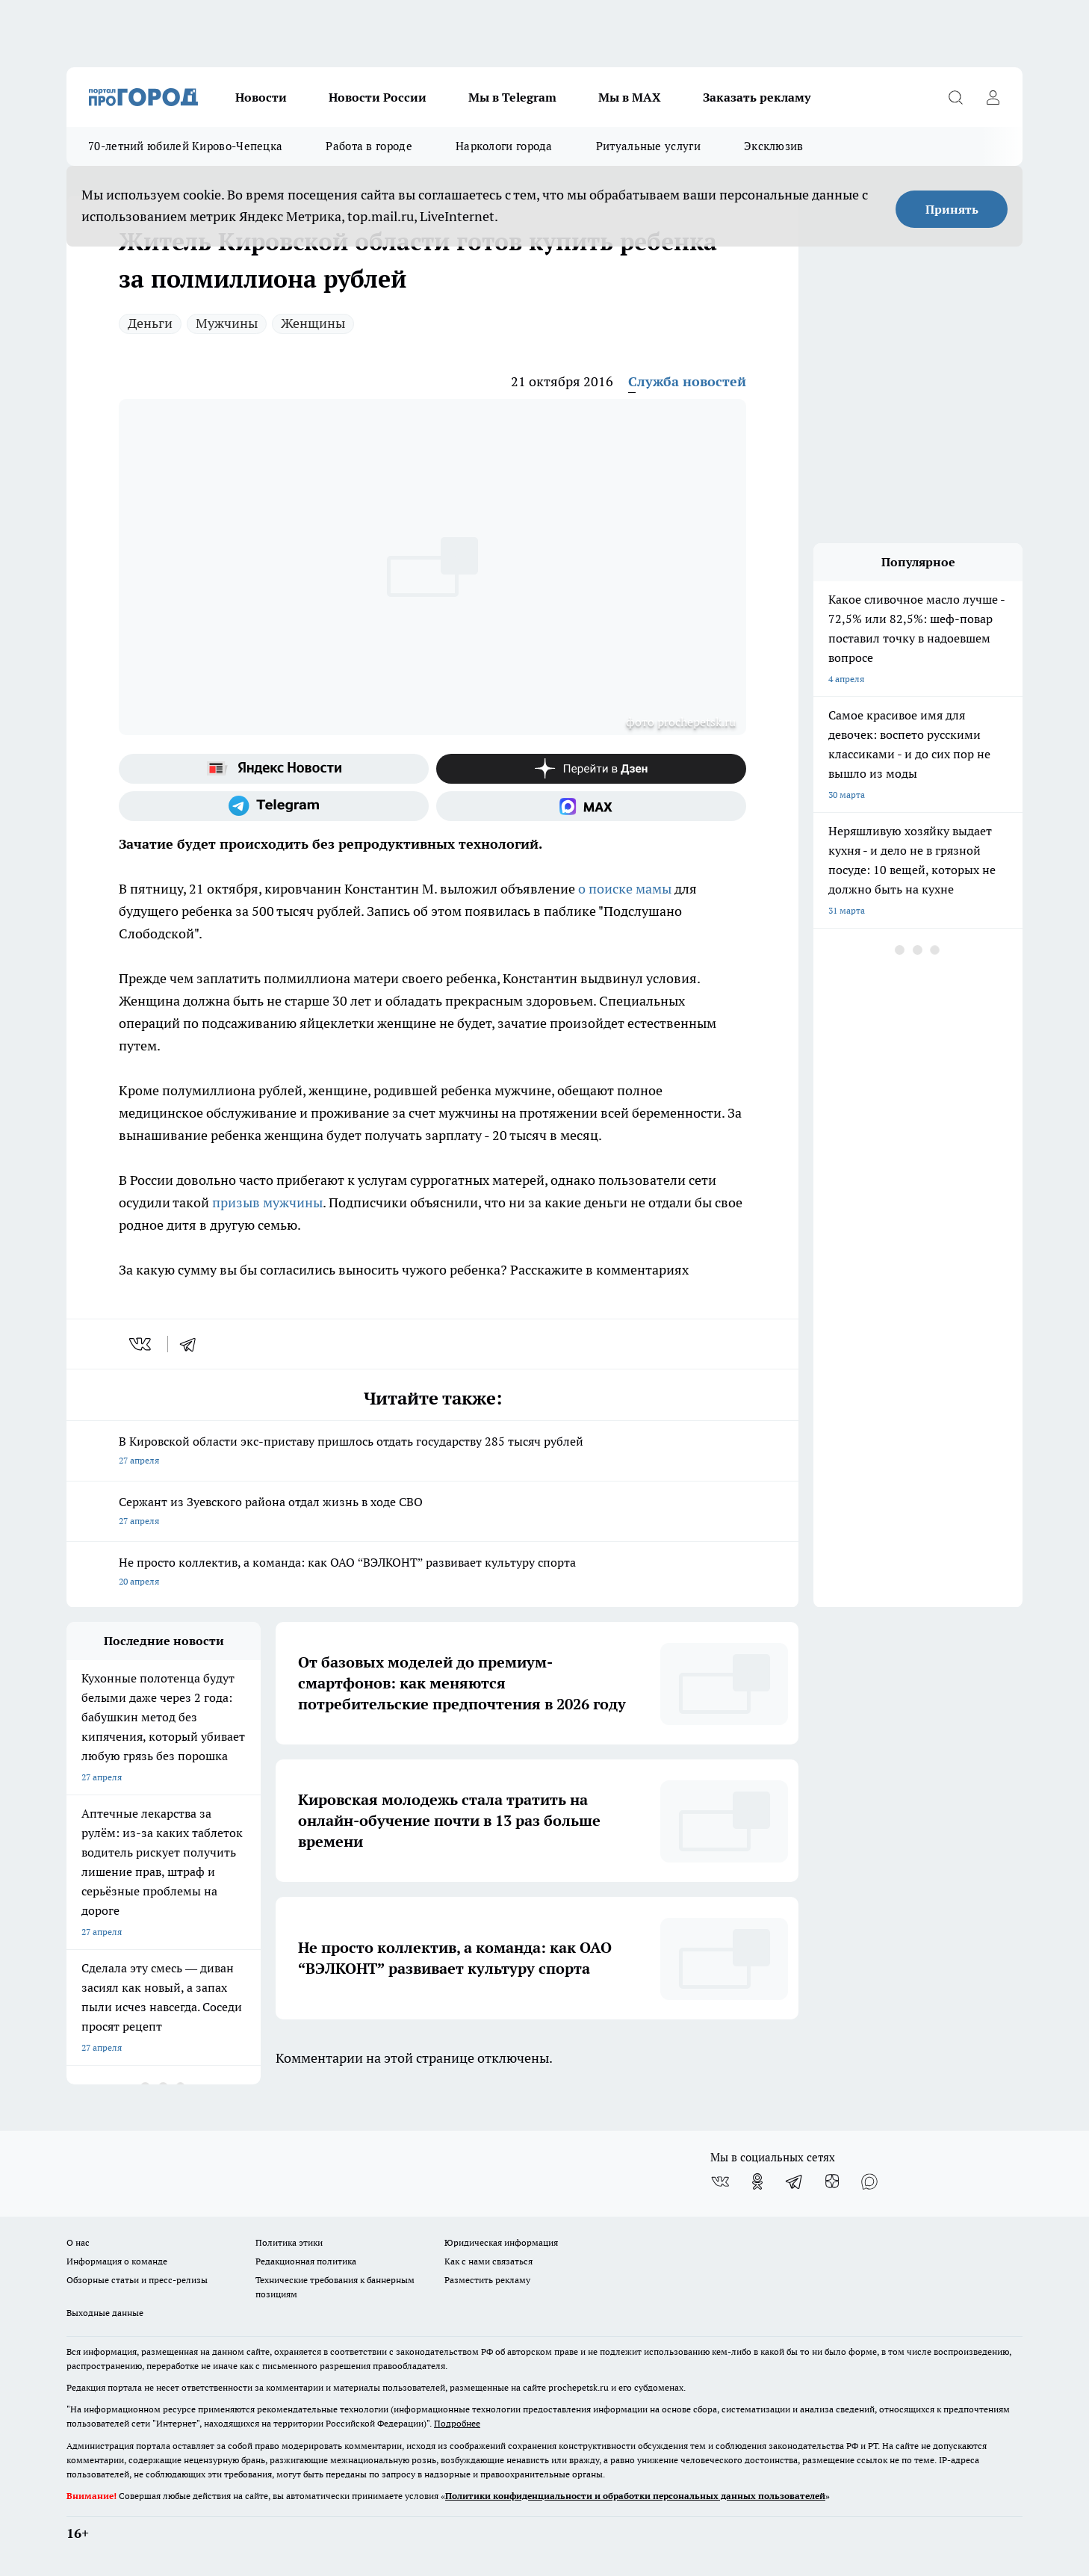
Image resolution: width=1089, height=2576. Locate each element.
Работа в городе (369, 146)
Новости (261, 97)
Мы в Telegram (512, 97)
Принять (951, 209)
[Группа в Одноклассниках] (757, 2181)
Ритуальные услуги (648, 146)
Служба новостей (687, 381)
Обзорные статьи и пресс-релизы (137, 2279)
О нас (78, 2242)
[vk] (141, 1344)
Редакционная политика (305, 2261)
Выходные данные (104, 2312)
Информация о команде (116, 2261)
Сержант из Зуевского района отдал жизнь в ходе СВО (432, 1512)
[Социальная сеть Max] (591, 806)
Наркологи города (504, 146)
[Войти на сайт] (993, 97)
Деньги (150, 323)
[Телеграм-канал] (274, 806)
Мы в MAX (629, 97)
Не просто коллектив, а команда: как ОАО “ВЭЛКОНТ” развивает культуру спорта (432, 1573)
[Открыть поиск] (955, 97)
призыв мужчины (266, 1202)
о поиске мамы (624, 888)
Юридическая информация (501, 2242)
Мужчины (227, 323)
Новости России (377, 97)
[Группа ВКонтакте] (720, 2181)
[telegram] (193, 1344)
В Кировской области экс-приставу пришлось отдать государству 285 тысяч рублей (432, 1452)
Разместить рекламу (487, 2279)
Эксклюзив (774, 146)
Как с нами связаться (488, 2261)
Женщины (313, 323)
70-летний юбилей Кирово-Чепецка (185, 146)
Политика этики (289, 2242)
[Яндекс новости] (274, 769)
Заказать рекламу (756, 97)
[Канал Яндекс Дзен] (591, 769)
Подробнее (457, 2423)
